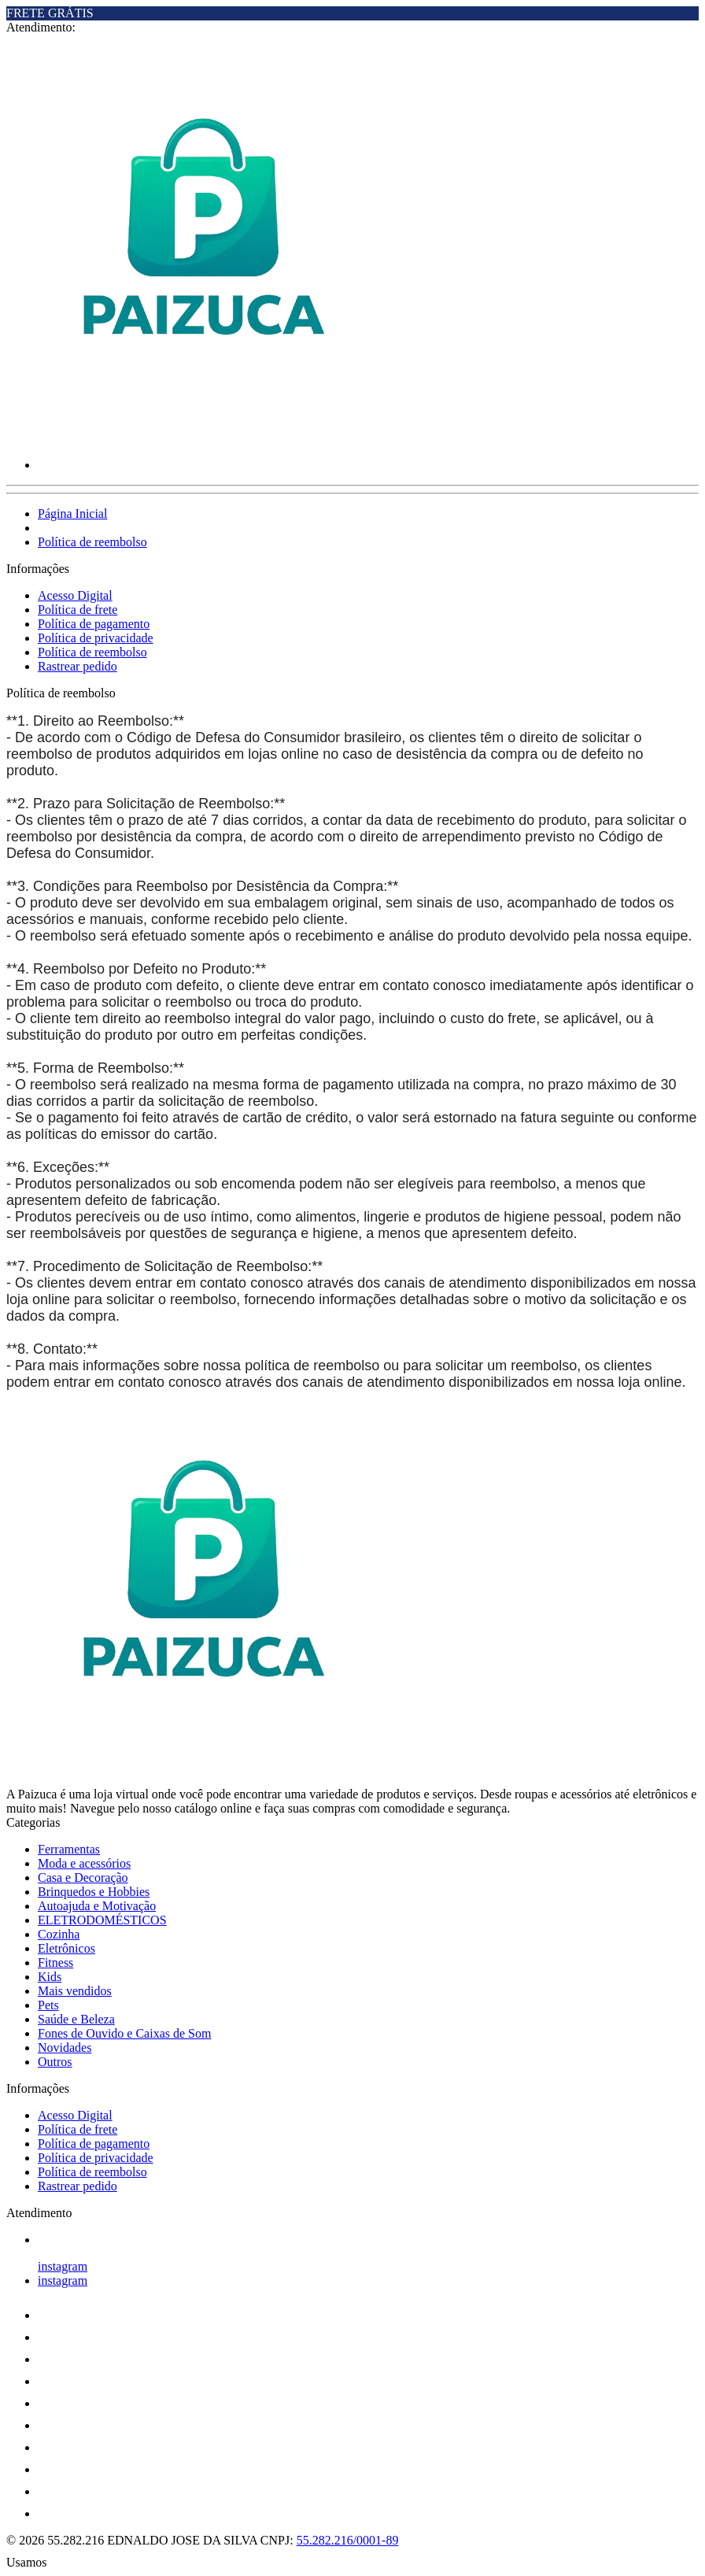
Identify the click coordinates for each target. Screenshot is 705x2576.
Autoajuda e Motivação (97, 1906)
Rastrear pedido (77, 666)
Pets (48, 2005)
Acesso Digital (75, 595)
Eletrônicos (66, 1948)
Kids (49, 1976)
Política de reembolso (92, 542)
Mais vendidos (75, 1991)
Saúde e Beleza (76, 2019)
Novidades (64, 2047)
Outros (55, 2061)
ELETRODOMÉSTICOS (102, 1920)
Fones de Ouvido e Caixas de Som (124, 2033)
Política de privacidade (95, 638)
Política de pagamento (93, 623)
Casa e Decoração (83, 1877)
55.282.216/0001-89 (348, 2540)
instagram (62, 2266)
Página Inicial (72, 513)
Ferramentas (69, 1849)
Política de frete (77, 609)
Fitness (55, 1962)
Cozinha (58, 1934)
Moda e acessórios (84, 1863)
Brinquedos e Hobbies (93, 1891)
